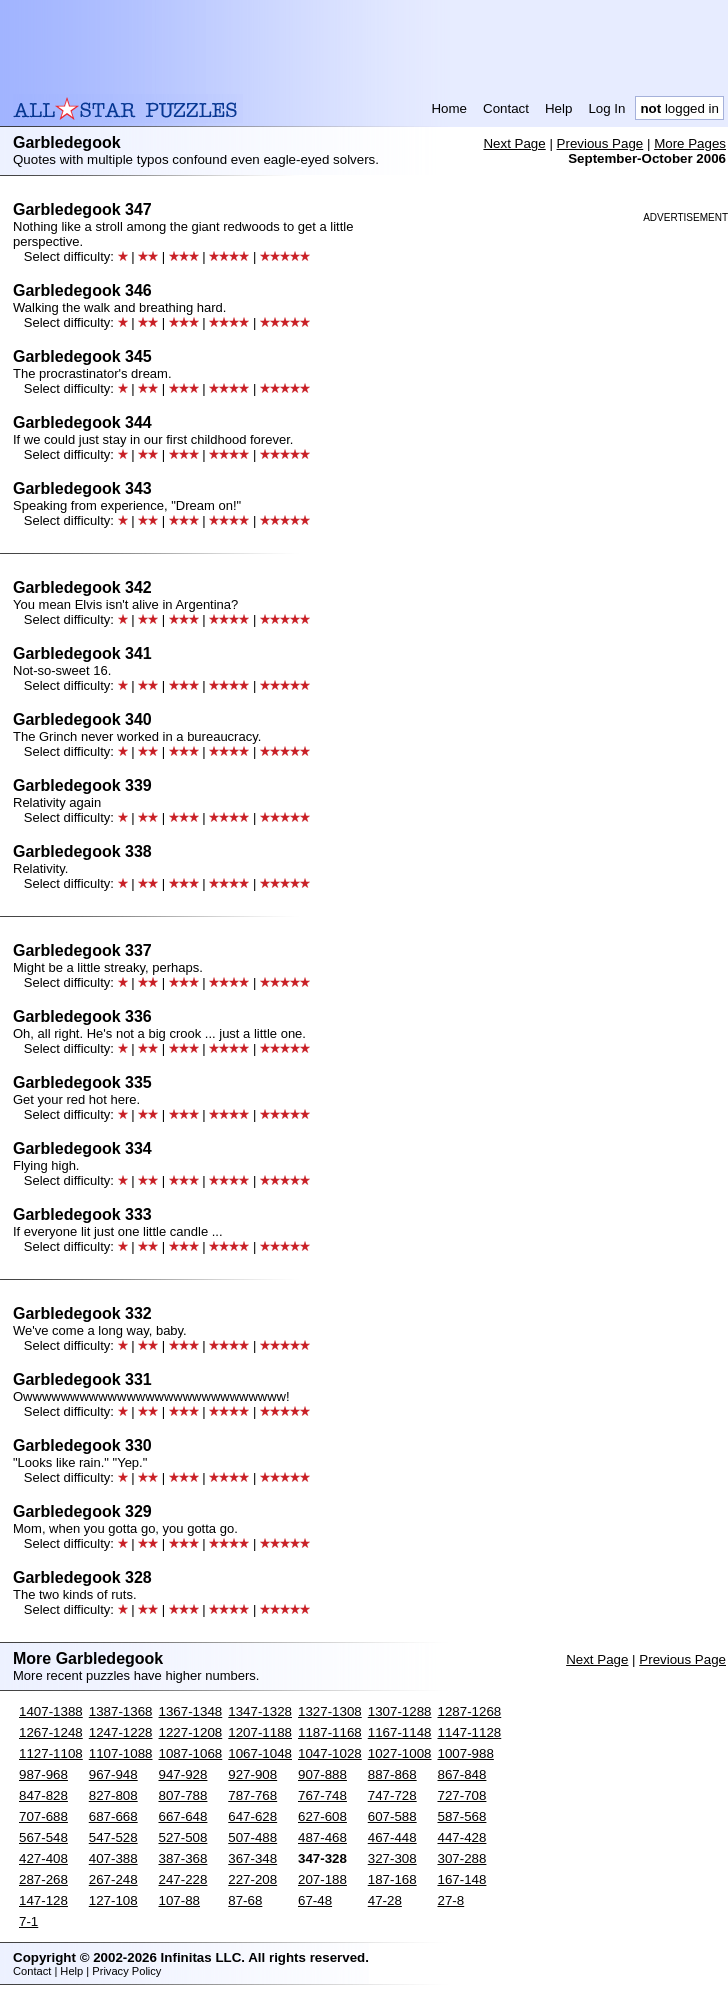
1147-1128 (470, 1732)
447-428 (462, 1837)
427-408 (43, 1858)
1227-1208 (191, 1732)
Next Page (514, 143)
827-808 (113, 1795)
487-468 (322, 1837)
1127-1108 (51, 1753)
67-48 (315, 1900)
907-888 (322, 1774)
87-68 (245, 1900)
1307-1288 (400, 1711)
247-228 (183, 1879)
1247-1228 (121, 1732)
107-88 (180, 1900)
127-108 (113, 1900)
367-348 (252, 1858)
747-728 (392, 1795)
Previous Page (600, 143)
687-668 (113, 1816)
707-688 (43, 1816)
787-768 (252, 1795)
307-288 (462, 1858)
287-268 (43, 1879)
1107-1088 (121, 1753)
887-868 (392, 1774)
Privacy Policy (126, 1971)
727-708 (462, 1795)
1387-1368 (121, 1711)
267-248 (113, 1879)
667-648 (183, 1816)
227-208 (252, 1879)
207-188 (322, 1879)
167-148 (462, 1879)
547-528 (113, 1837)
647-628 (252, 1816)
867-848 (462, 1774)
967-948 (113, 1774)
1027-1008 (400, 1753)
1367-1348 (191, 1711)
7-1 (28, 1921)
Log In (606, 108)
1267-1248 (51, 1732)
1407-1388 (51, 1711)
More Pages (690, 143)
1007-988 (466, 1753)
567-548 (43, 1837)
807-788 (183, 1795)
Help (558, 108)
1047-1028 (330, 1753)
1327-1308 (330, 1711)
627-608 (322, 1816)
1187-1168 (330, 1732)
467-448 (392, 1837)
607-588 (392, 1816)
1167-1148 (400, 1732)
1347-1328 (260, 1711)
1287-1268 (470, 1711)
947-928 (183, 1774)
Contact (506, 108)
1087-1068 (191, 1753)
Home (449, 108)
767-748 (322, 1795)
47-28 (385, 1900)
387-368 (183, 1858)
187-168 (392, 1879)
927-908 (252, 1774)
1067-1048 (260, 1753)
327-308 (392, 1858)
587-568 (462, 1816)
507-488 (252, 1837)
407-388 (113, 1858)
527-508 (183, 1837)
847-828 (43, 1795)
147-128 (43, 1900)
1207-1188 (260, 1732)
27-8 (451, 1900)
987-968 (43, 1774)
